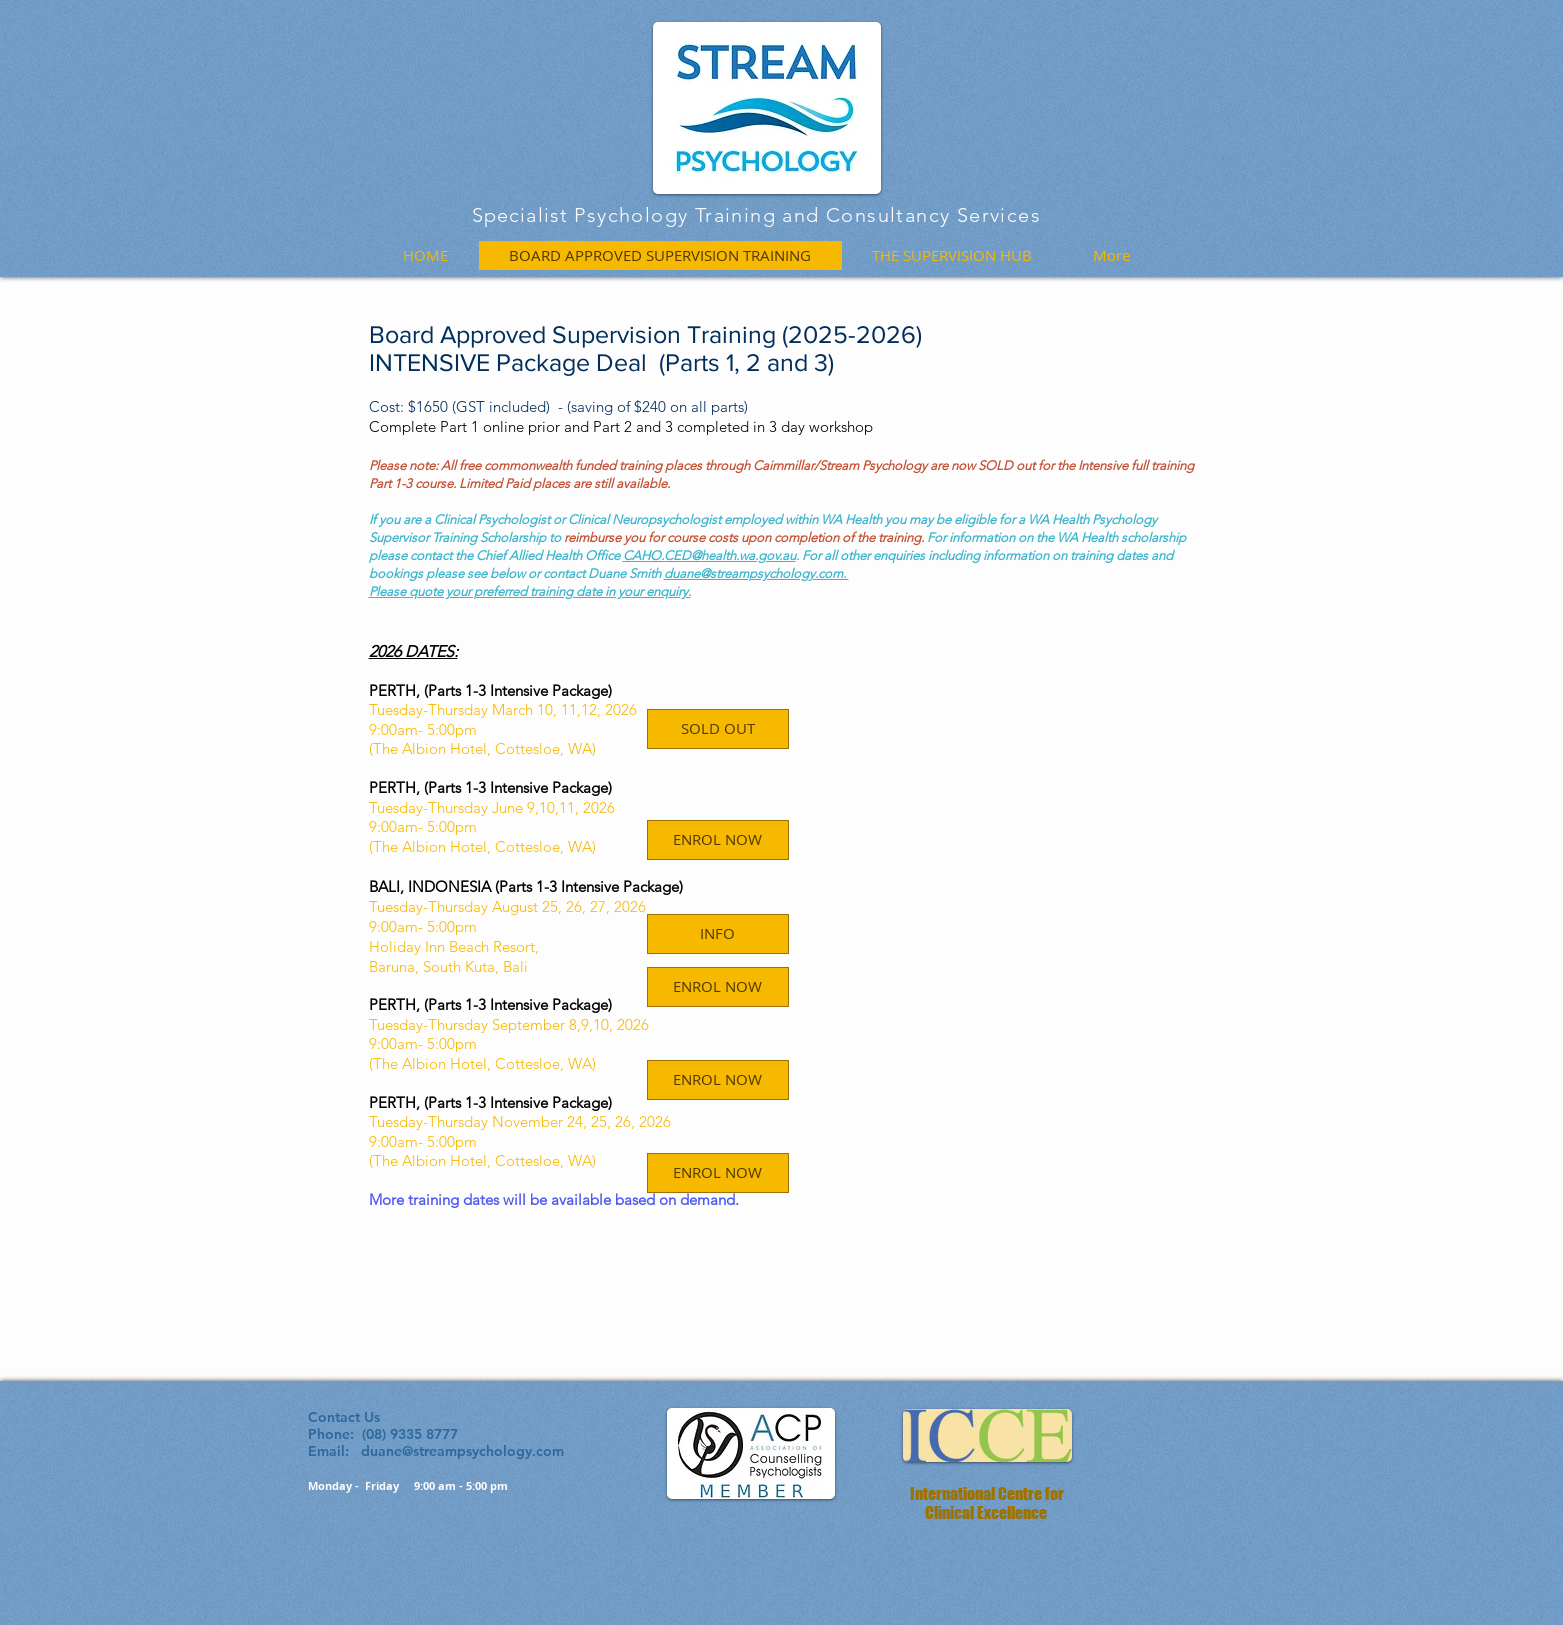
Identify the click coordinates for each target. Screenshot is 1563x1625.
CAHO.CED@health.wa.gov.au (709, 555)
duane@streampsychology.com (462, 1451)
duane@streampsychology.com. (756, 573)
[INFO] (718, 934)
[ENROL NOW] (718, 987)
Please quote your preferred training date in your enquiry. (530, 591)
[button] (718, 729)
